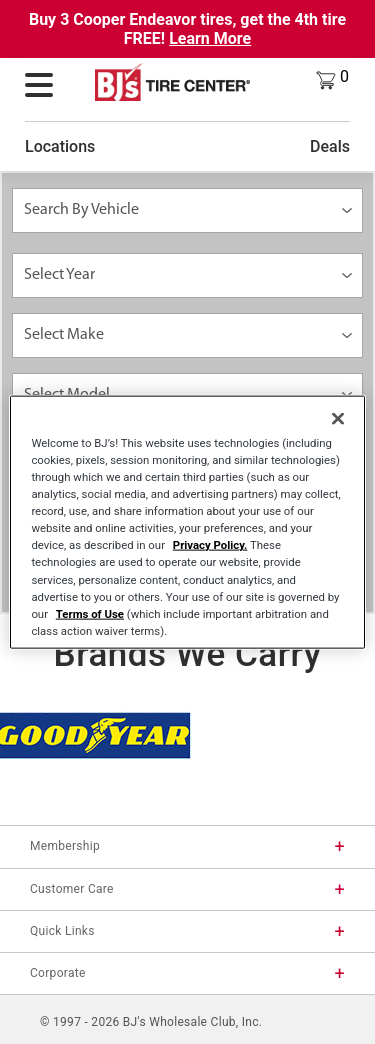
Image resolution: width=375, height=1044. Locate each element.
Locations (60, 146)
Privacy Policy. (210, 545)
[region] (187, 522)
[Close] (338, 419)
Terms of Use (90, 613)
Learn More (210, 38)
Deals (330, 146)
